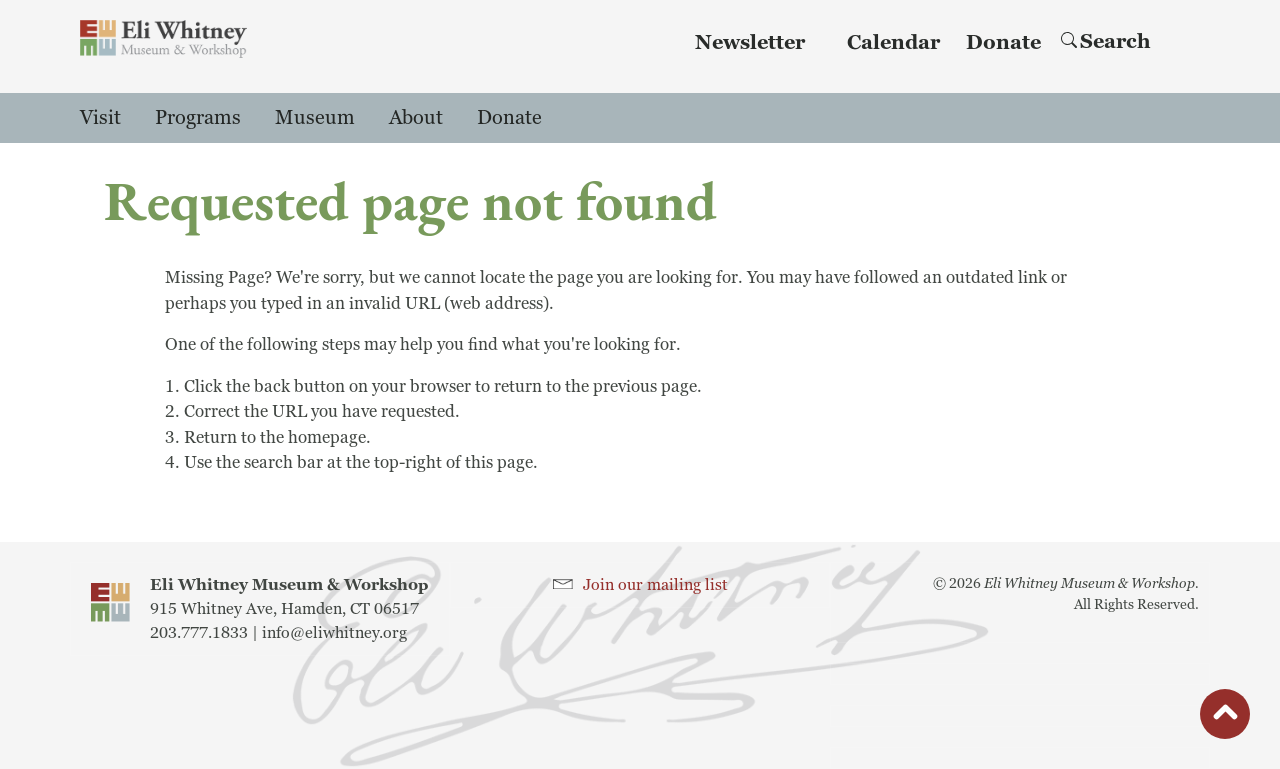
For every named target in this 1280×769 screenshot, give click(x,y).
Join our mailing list (655, 585)
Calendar (893, 43)
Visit (100, 118)
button (1225, 719)
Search (1106, 42)
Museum (315, 118)
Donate (1003, 43)
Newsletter (750, 43)
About (416, 118)
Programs (198, 118)
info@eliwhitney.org (334, 633)
